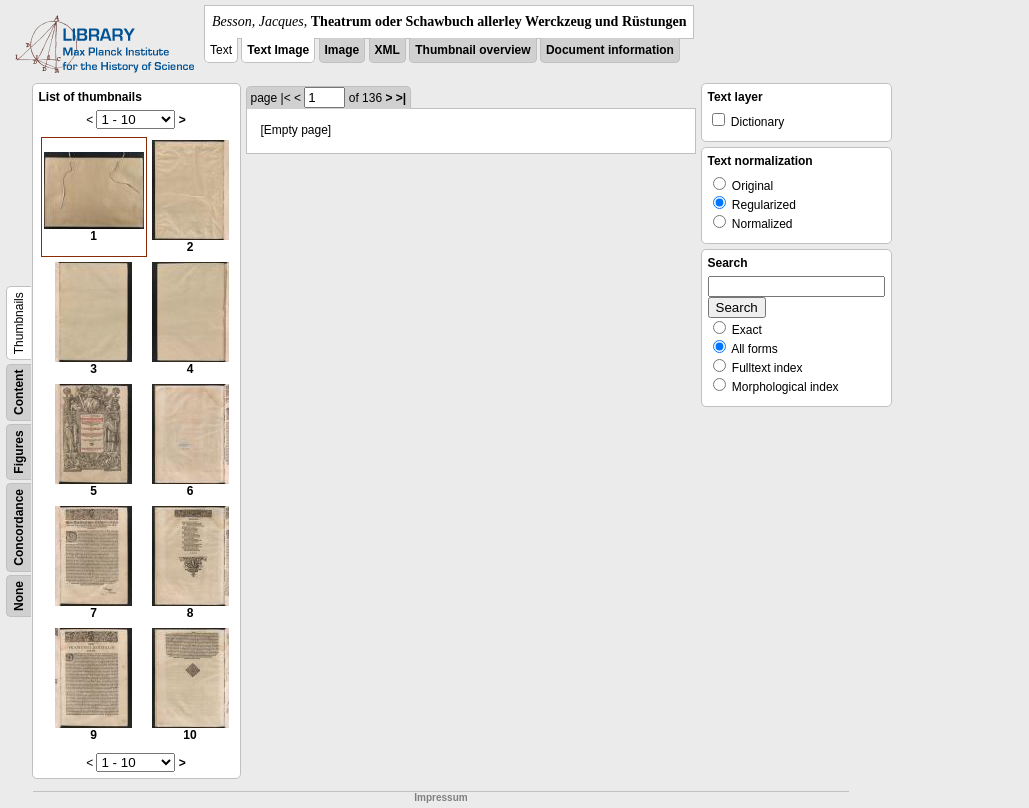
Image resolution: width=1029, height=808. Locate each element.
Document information (610, 50)
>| (401, 98)
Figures (19, 451)
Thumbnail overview (472, 50)
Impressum (440, 797)
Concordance (19, 527)
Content (19, 392)
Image (342, 50)
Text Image (278, 50)
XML (387, 50)
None (19, 596)
